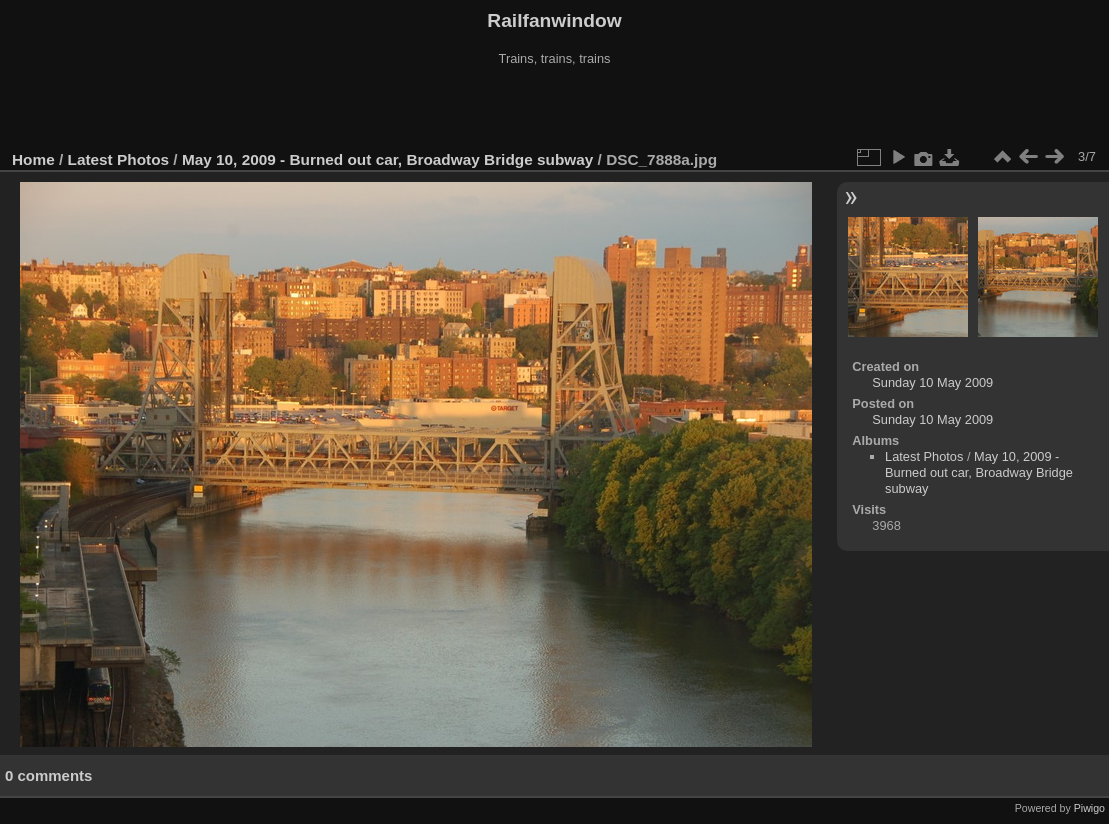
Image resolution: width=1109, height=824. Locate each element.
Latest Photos (119, 159)
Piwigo (1089, 808)
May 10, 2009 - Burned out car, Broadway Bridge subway (387, 159)
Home (33, 159)
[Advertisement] (555, 109)
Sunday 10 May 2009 (932, 382)
